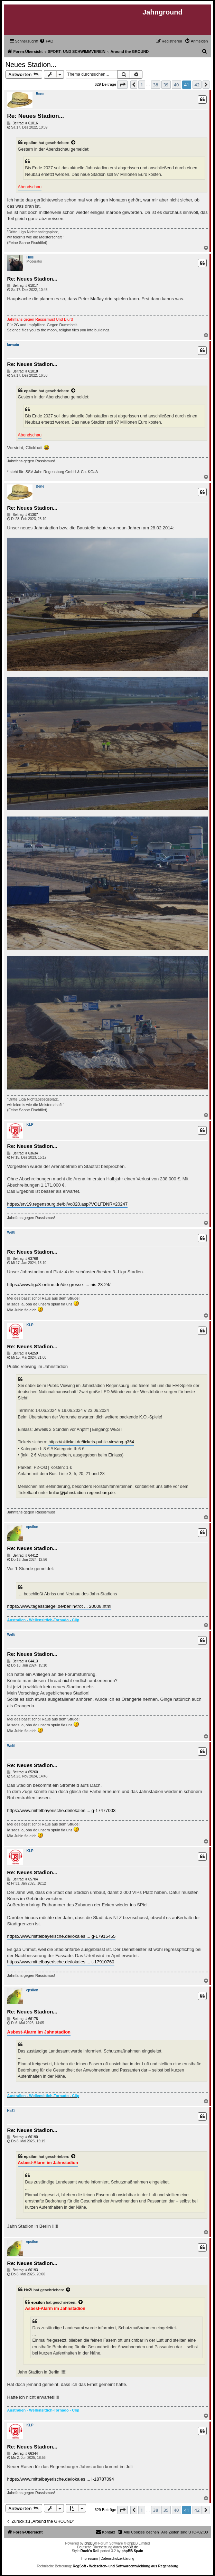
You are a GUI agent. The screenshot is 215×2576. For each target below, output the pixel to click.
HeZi (11, 2111)
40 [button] (176, 85)
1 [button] (141, 85)
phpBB (89, 2543)
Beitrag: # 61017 (22, 286)
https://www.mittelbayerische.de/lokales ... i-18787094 (60, 2479)
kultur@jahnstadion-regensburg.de (82, 1492)
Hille (30, 257)
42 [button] (197, 85)
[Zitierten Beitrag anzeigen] (74, 143)
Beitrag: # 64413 (22, 1661)
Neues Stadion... (31, 64)
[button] (122, 85)
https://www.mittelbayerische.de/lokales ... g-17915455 (61, 1936)
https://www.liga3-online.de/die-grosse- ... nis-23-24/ (59, 1284)
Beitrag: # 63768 (22, 1259)
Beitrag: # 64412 (22, 1556)
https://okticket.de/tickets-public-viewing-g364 (91, 1442)
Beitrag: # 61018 (22, 371)
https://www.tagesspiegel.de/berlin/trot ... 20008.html (59, 1606)
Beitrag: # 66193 (22, 2270)
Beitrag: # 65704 (22, 1879)
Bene (40, 94)
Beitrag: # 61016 (22, 123)
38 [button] (155, 85)
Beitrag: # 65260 (22, 1772)
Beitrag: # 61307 (22, 515)
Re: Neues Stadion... (35, 116)
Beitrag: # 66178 (22, 2019)
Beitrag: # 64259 (22, 1353)
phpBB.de (130, 2547)
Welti (11, 1232)
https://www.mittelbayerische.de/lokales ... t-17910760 (60, 1961)
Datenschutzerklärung (117, 2558)
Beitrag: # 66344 (22, 2454)
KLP (30, 1124)
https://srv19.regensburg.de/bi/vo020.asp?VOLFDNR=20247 (67, 1204)
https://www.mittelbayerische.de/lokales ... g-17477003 (61, 1810)
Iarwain (13, 345)
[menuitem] (46, 41)
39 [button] (166, 85)
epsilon (31, 143)
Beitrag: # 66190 (22, 2137)
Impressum (89, 2558)
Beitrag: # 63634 (22, 1153)
